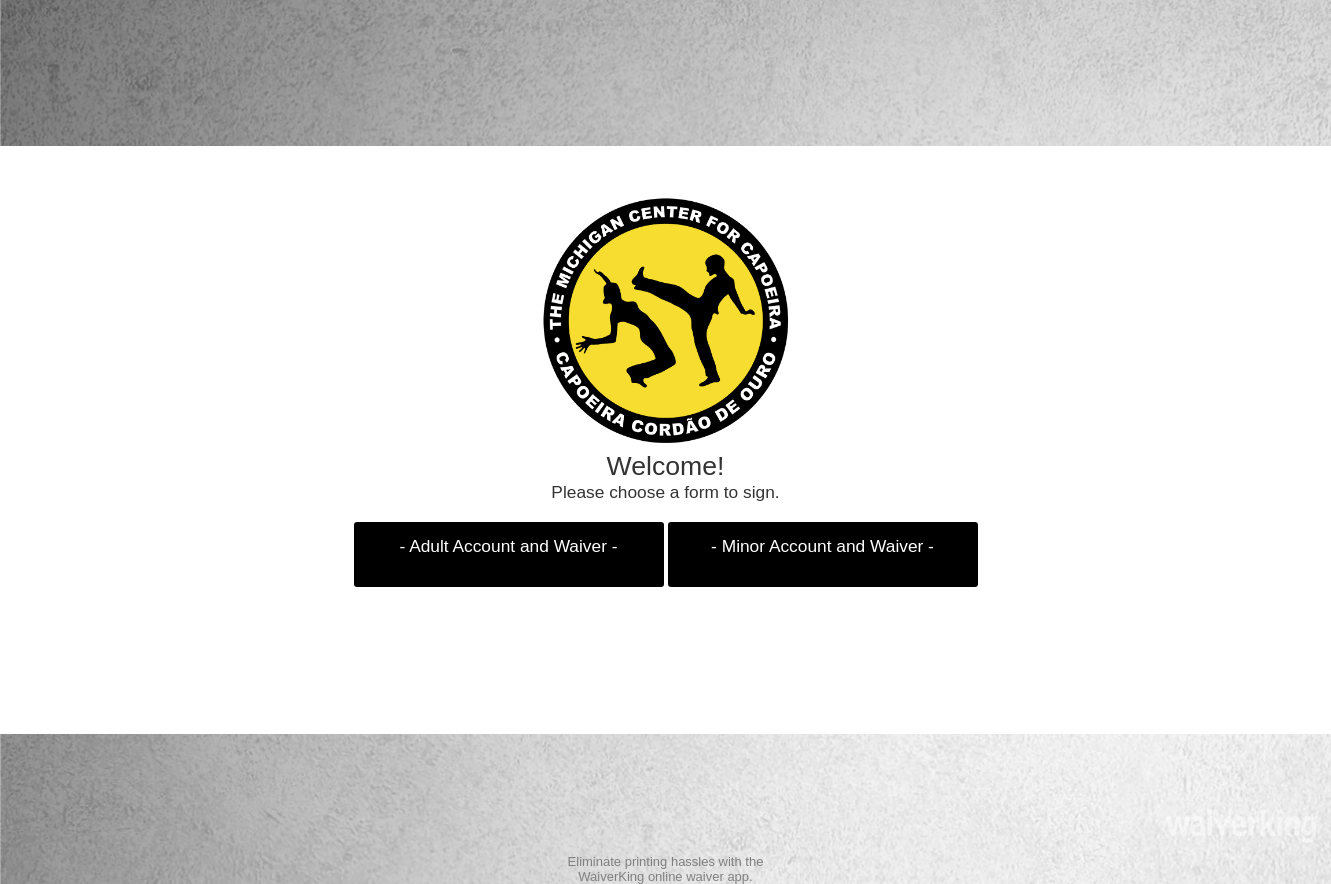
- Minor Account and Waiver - (822, 546)
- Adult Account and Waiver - (509, 546)
